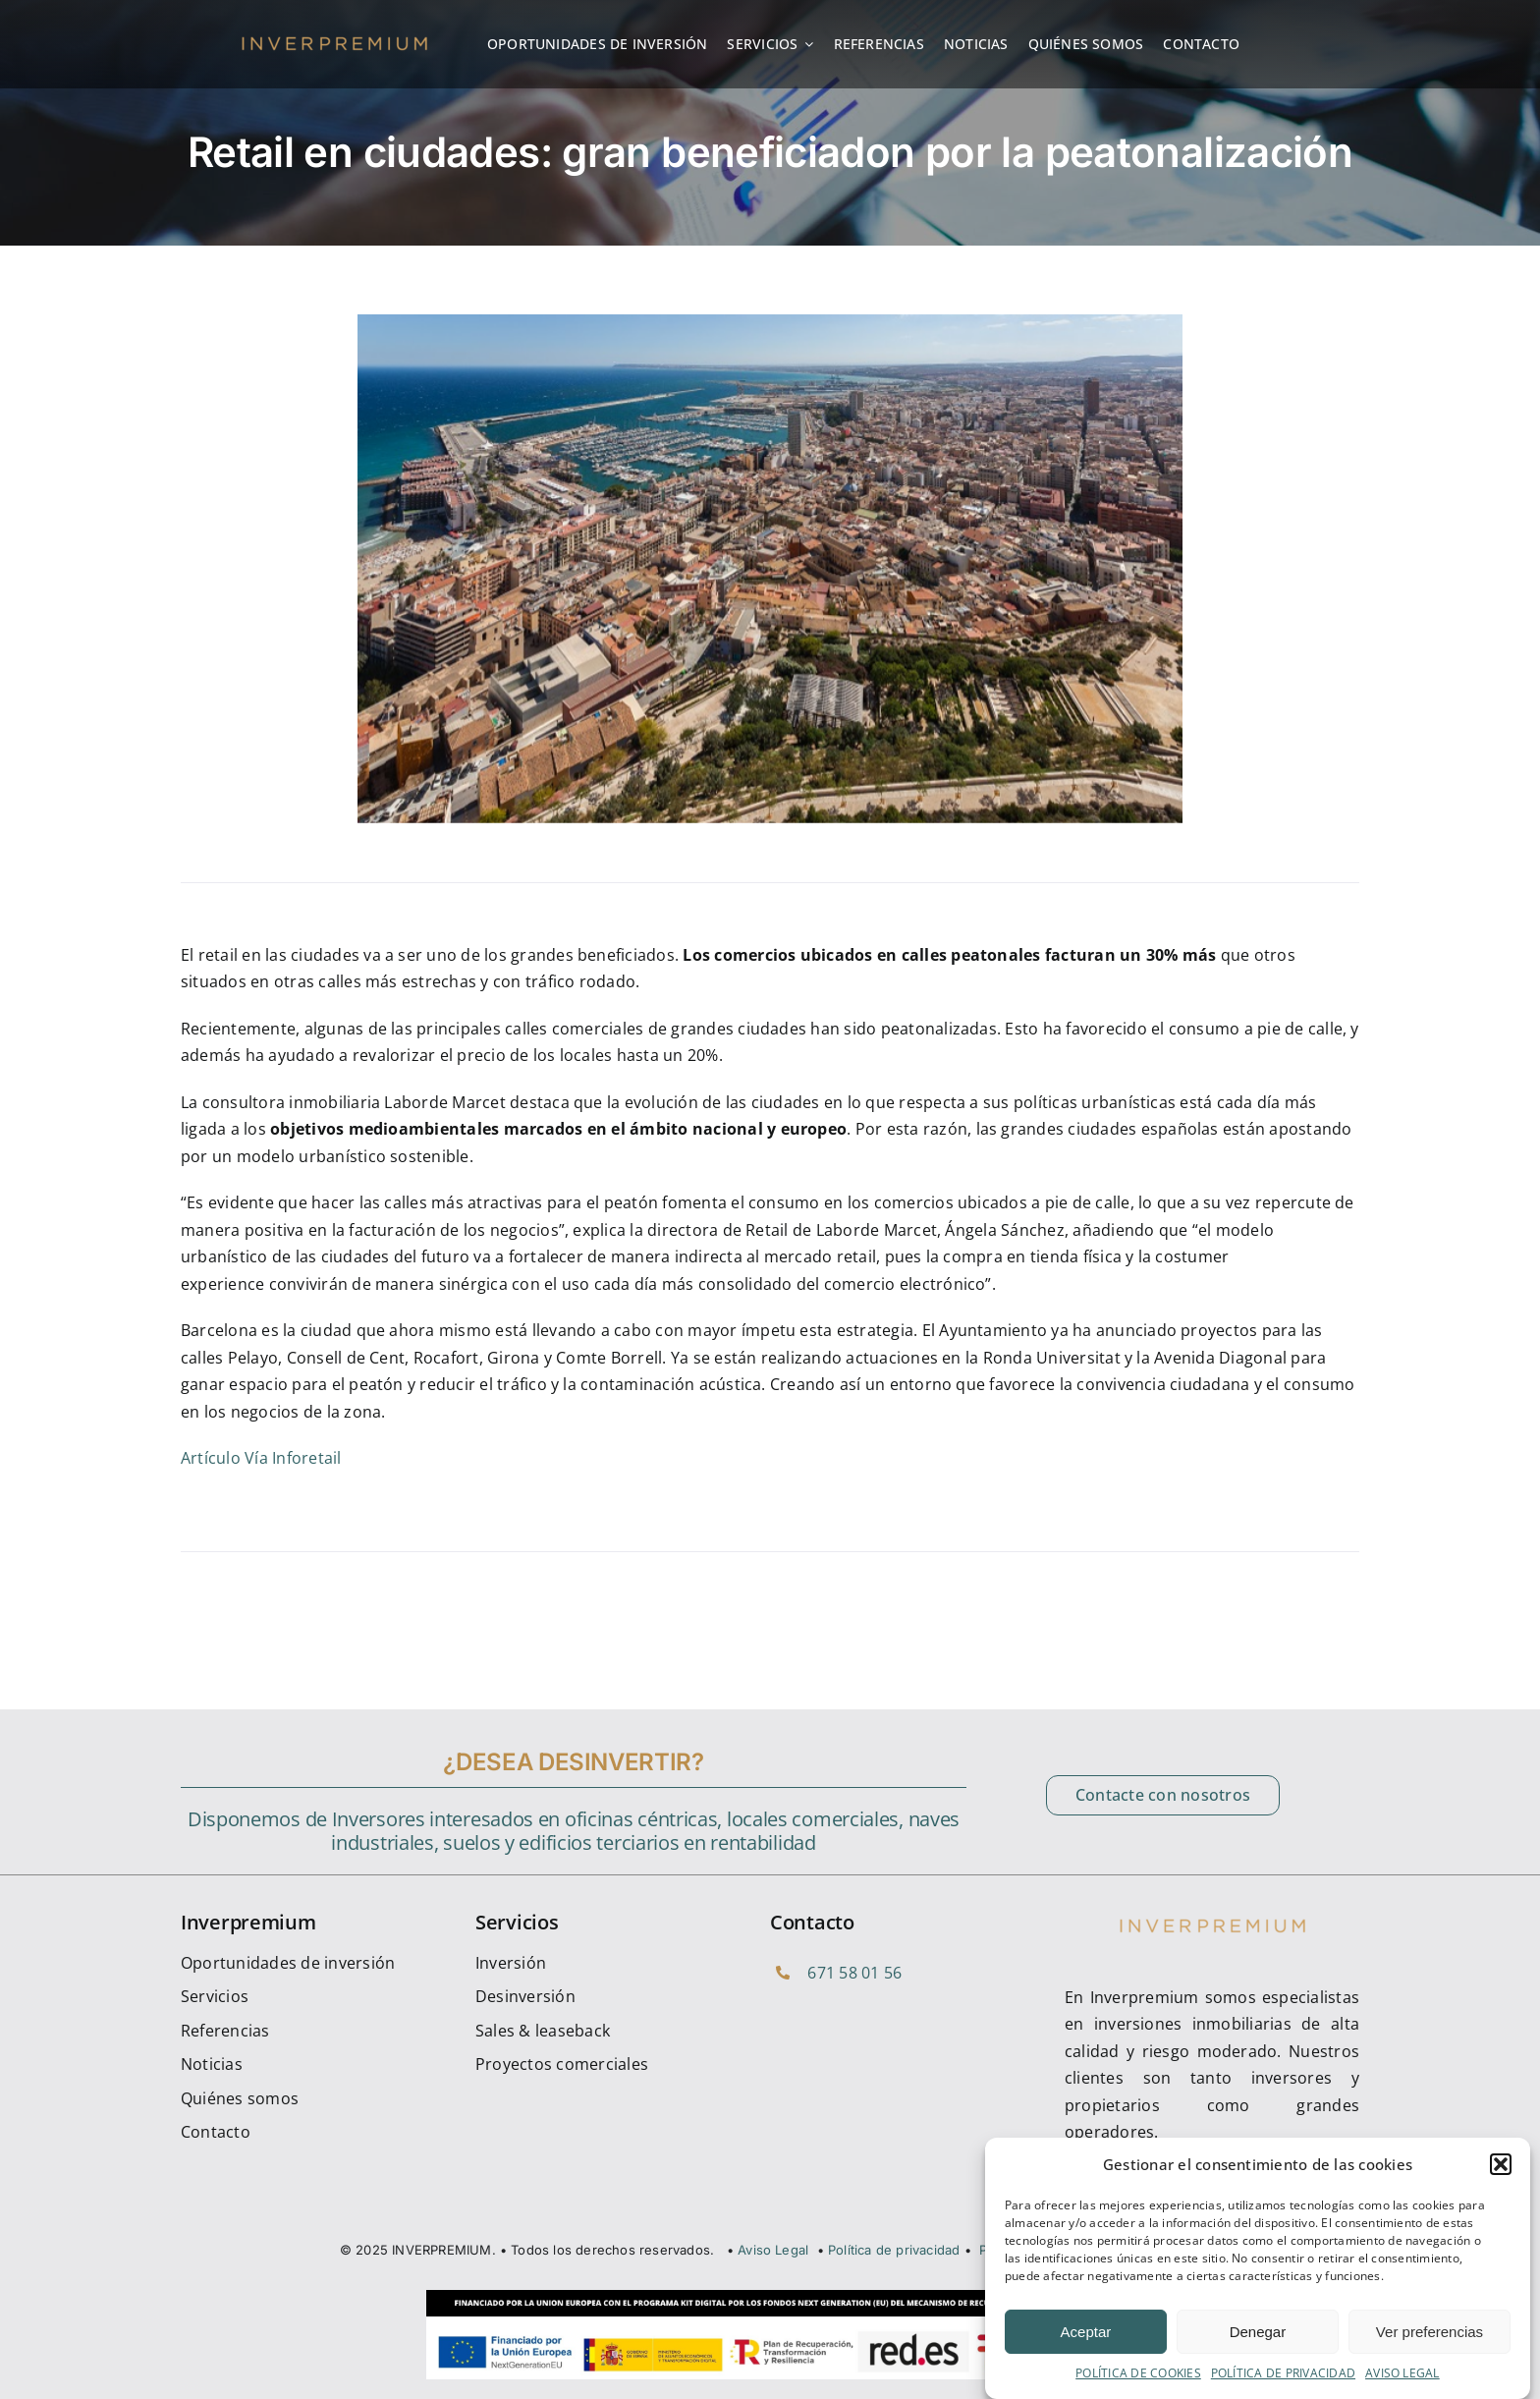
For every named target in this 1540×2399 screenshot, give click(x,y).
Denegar (1258, 2347)
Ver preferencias (1429, 2347)
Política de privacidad (894, 2250)
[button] (1501, 2181)
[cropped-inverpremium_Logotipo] (334, 40)
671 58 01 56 (854, 1972)
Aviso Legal (773, 2250)
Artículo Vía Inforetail (261, 1458)
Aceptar (1086, 2347)
